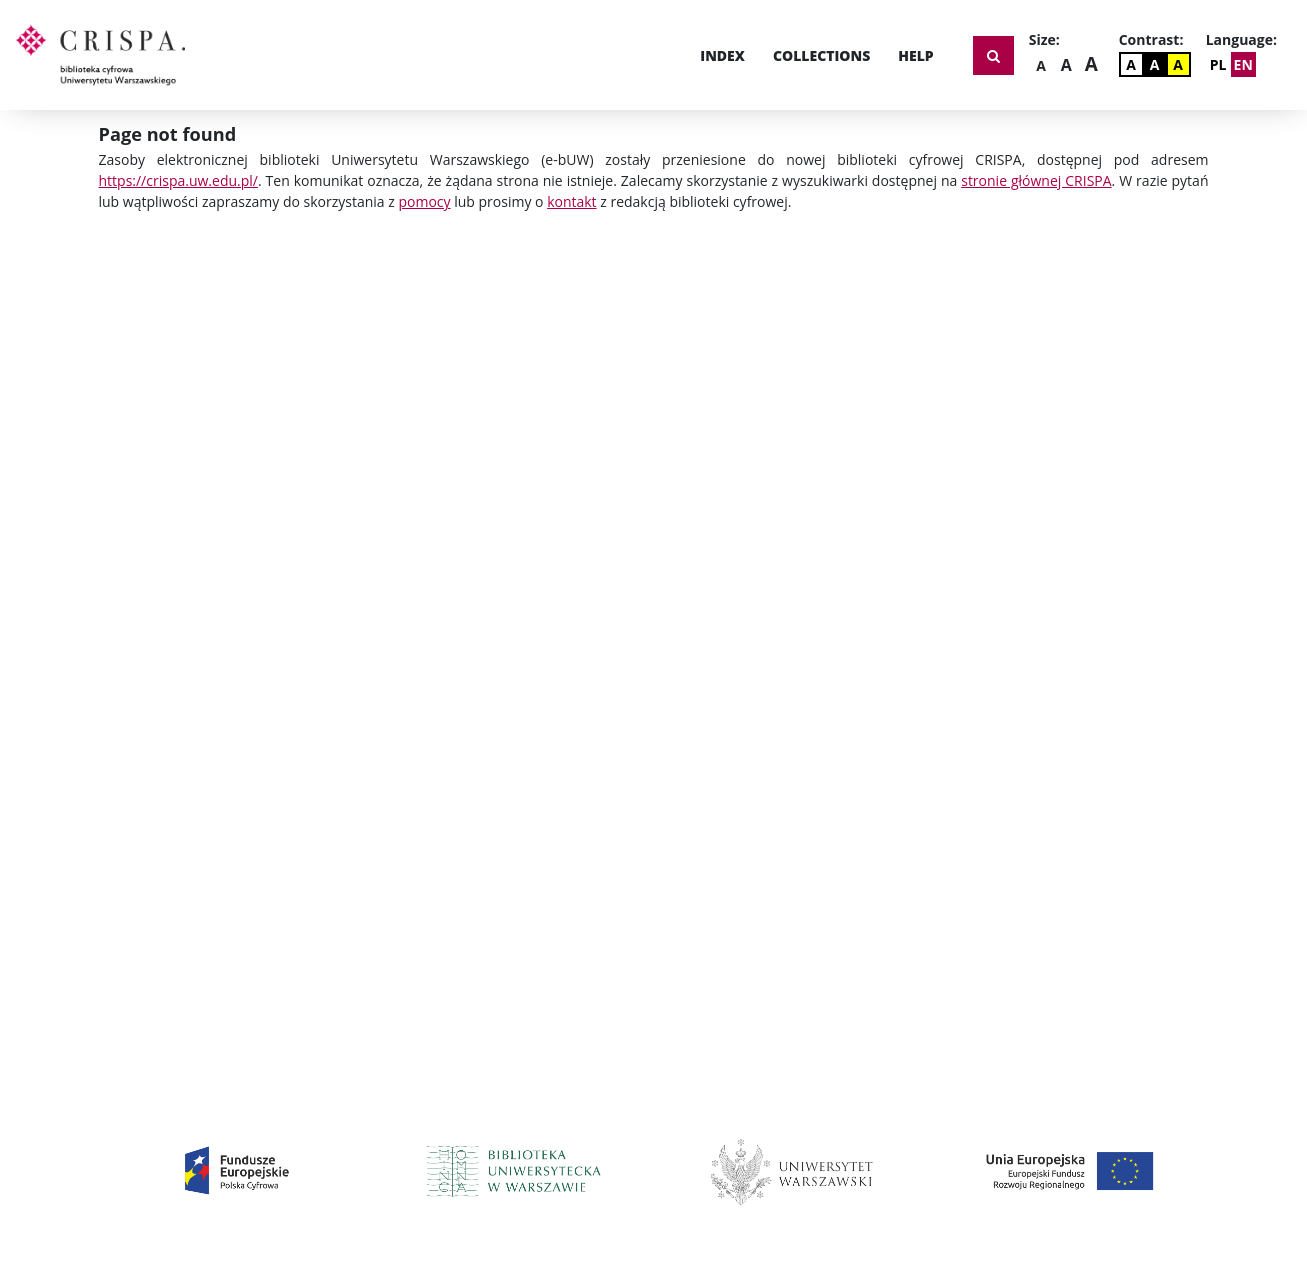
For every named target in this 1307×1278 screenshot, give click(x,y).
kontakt (571, 201)
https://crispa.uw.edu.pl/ (178, 180)
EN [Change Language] (1243, 64)
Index (722, 55)
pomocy (424, 201)
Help (915, 55)
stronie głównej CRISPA (1036, 180)
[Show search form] (993, 55)
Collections (821, 55)
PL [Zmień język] (1218, 64)
